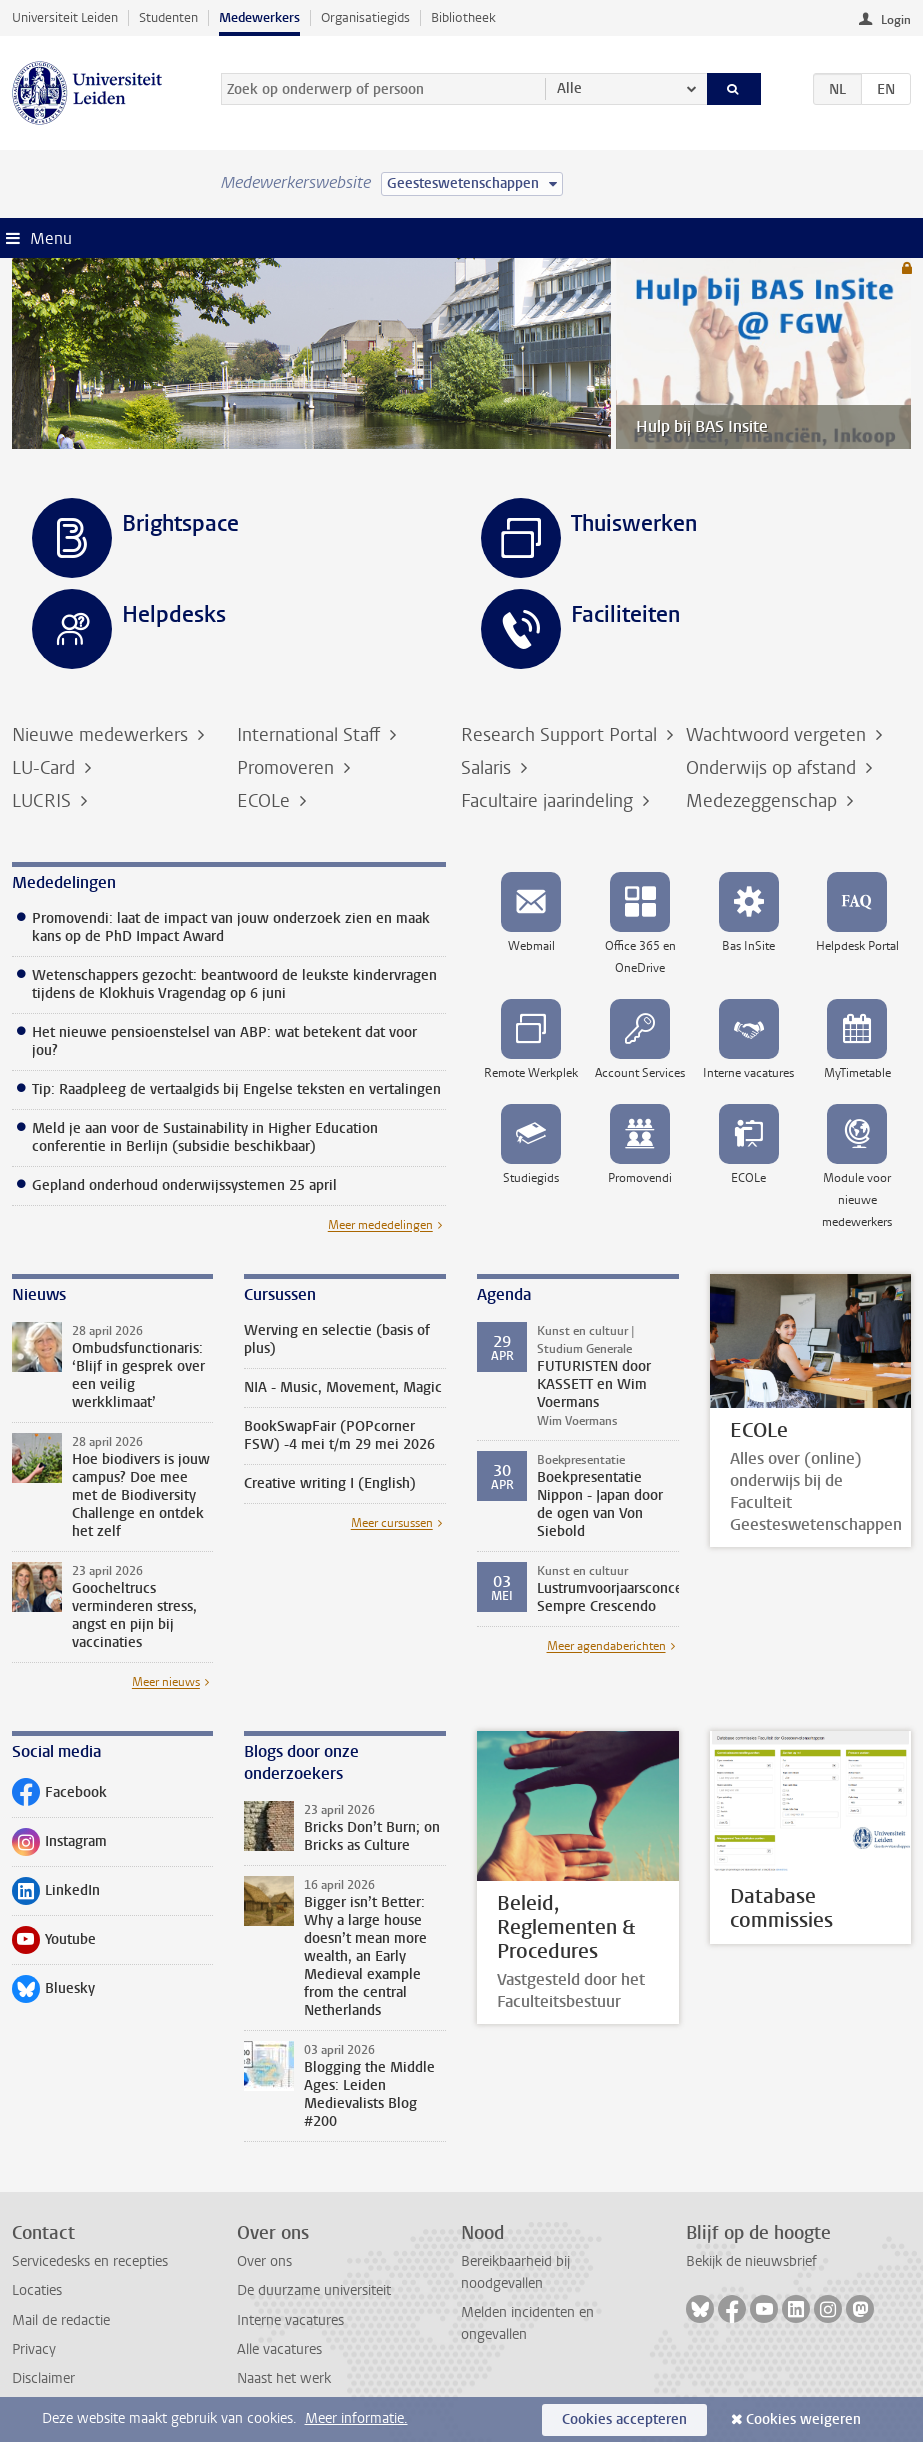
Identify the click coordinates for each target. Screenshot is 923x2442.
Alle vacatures (279, 2349)
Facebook (59, 1797)
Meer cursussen (392, 1523)
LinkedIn (56, 1895)
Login (896, 20)
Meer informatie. (356, 2418)
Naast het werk (284, 2378)
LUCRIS (44, 801)
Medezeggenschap (764, 801)
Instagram (59, 1846)
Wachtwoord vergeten (778, 735)
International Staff (311, 735)
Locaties (37, 2290)
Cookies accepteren (624, 2419)
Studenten (168, 17)
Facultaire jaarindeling (549, 801)
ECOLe (266, 801)
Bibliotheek (463, 17)
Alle (569, 88)
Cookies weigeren (803, 2419)
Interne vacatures (290, 2320)
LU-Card (46, 768)
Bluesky (53, 1993)
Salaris (488, 768)
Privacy (34, 2349)
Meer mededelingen (380, 1225)
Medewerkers (259, 17)
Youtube (54, 1944)
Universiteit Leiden (65, 17)
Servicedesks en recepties (90, 2261)
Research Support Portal (561, 735)
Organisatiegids (365, 17)
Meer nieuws (166, 1682)
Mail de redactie (61, 2320)
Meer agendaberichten (606, 1646)
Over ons (264, 2261)
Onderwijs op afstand (773, 768)
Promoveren (288, 768)
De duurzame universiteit (314, 2290)
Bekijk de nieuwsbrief (751, 2261)
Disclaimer (43, 2378)
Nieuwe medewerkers (102, 735)
